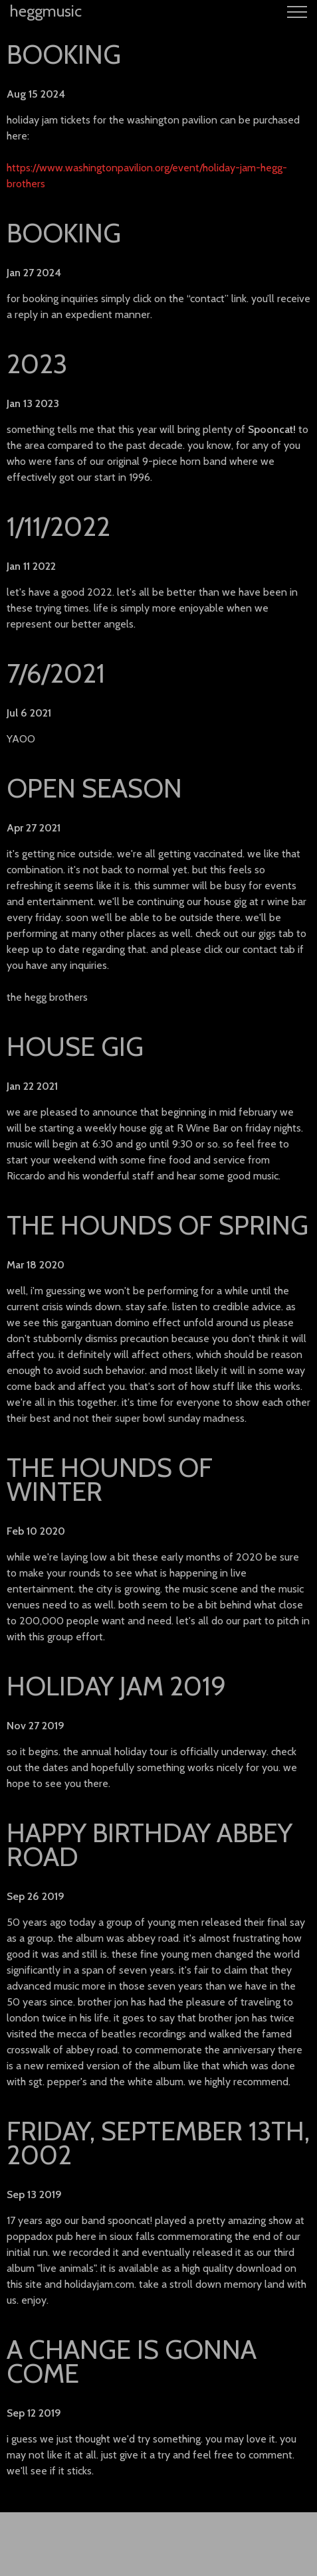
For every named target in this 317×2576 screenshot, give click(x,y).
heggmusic (46, 11)
